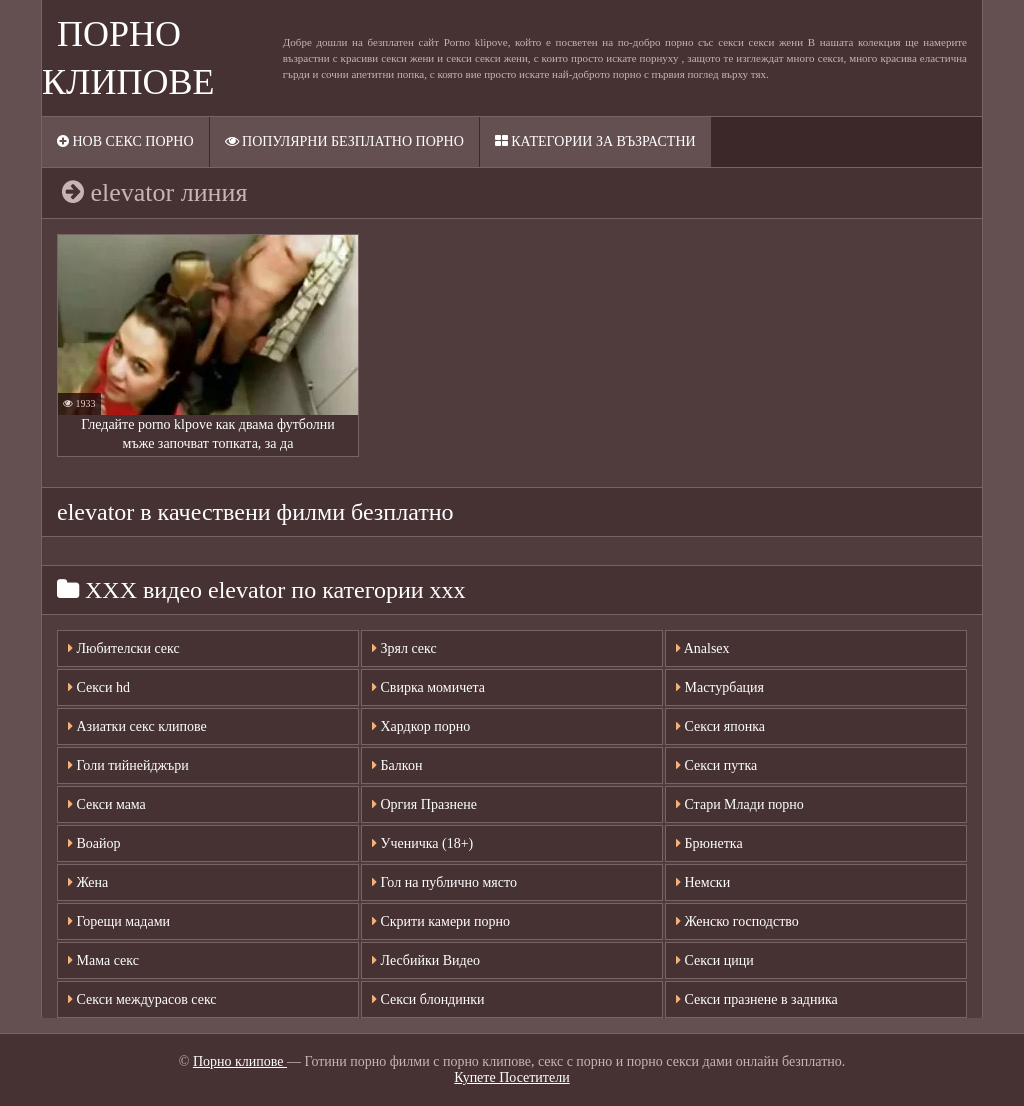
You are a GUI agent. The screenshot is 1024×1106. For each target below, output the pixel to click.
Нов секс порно (125, 141)
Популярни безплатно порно (344, 141)
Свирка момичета (428, 687)
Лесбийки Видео (426, 960)
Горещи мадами (119, 921)
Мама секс (103, 960)
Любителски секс (124, 648)
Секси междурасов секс (142, 999)
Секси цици (715, 960)
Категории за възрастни (595, 141)
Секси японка (720, 726)
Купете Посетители (511, 1077)
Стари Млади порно (740, 804)
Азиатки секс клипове (137, 726)
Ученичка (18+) (422, 843)
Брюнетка (709, 843)
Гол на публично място (444, 882)
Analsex (703, 648)
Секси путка (716, 765)
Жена (88, 882)
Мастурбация (720, 687)
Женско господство (737, 921)
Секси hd (99, 687)
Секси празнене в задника (757, 999)
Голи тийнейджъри (128, 765)
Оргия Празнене (424, 804)
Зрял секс (404, 648)
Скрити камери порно (441, 921)
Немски (703, 882)
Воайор (94, 843)
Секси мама (107, 804)
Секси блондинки (428, 999)
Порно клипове (240, 1061)
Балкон (397, 765)
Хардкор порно (421, 726)
